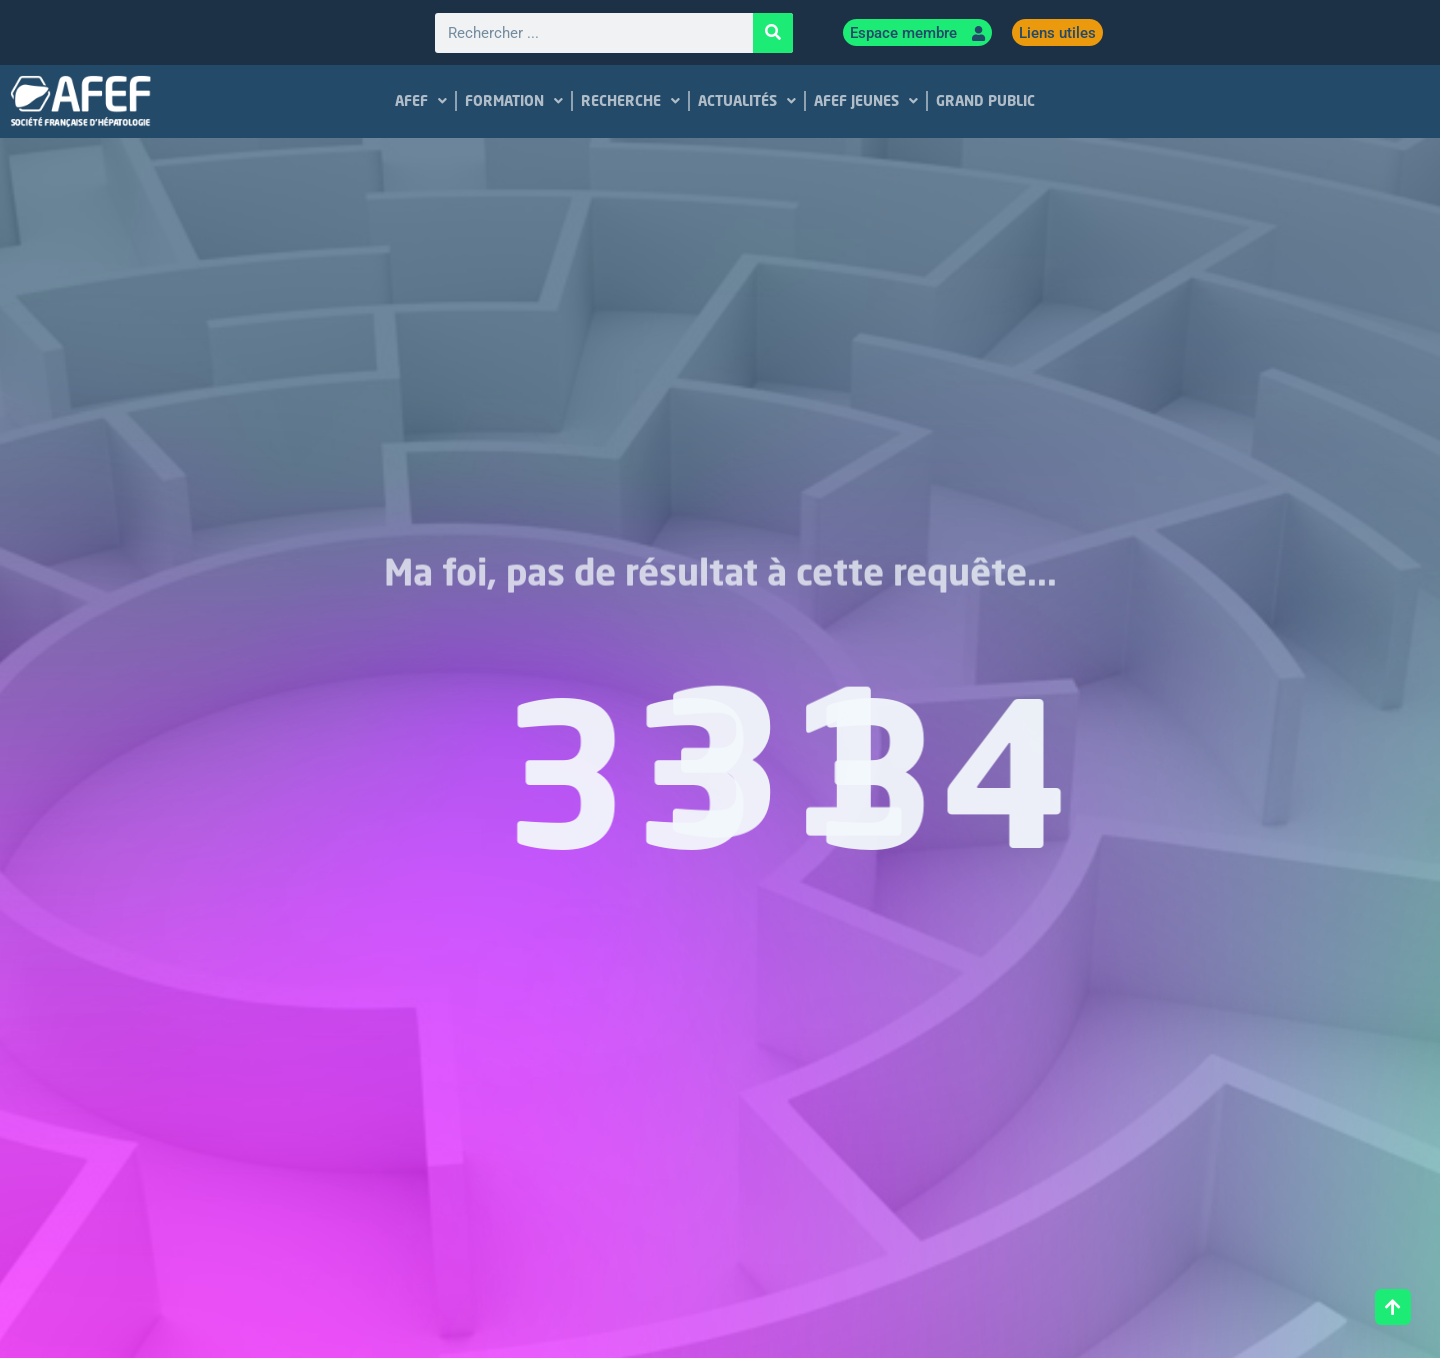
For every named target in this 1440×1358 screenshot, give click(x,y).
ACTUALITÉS (747, 101)
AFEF (421, 101)
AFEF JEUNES (866, 101)
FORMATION (514, 101)
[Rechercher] (773, 33)
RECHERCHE (630, 101)
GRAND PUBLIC (985, 100)
